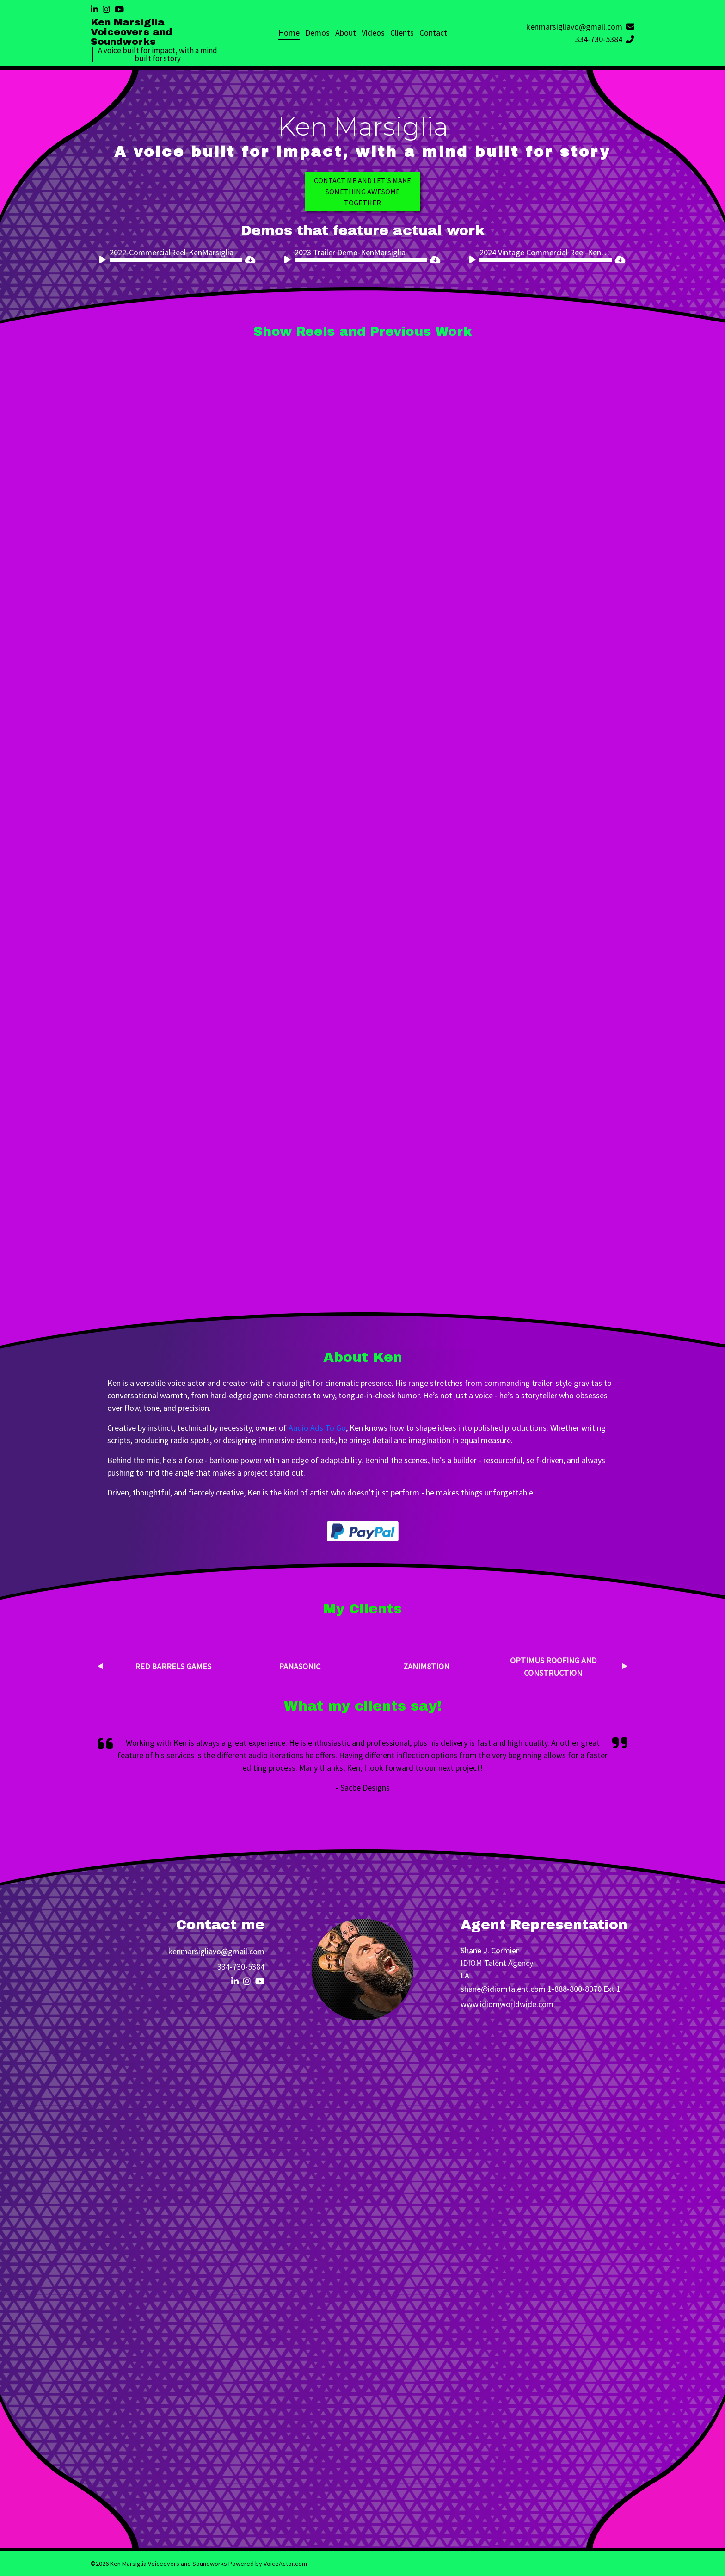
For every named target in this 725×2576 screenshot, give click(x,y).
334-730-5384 (604, 39)
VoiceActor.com (285, 2563)
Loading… (362, 2271)
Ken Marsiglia (362, 126)
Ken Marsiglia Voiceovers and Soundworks (131, 32)
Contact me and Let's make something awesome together (362, 191)
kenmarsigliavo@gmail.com (580, 26)
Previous (100, 1666)
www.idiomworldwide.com (507, 2004)
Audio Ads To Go (317, 1427)
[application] (170, 260)
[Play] (104, 261)
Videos (373, 32)
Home (289, 32)
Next (624, 1666)
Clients (402, 32)
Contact (433, 32)
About (345, 32)
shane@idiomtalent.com (503, 1988)
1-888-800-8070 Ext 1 (584, 1988)
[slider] (176, 260)
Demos (317, 32)
